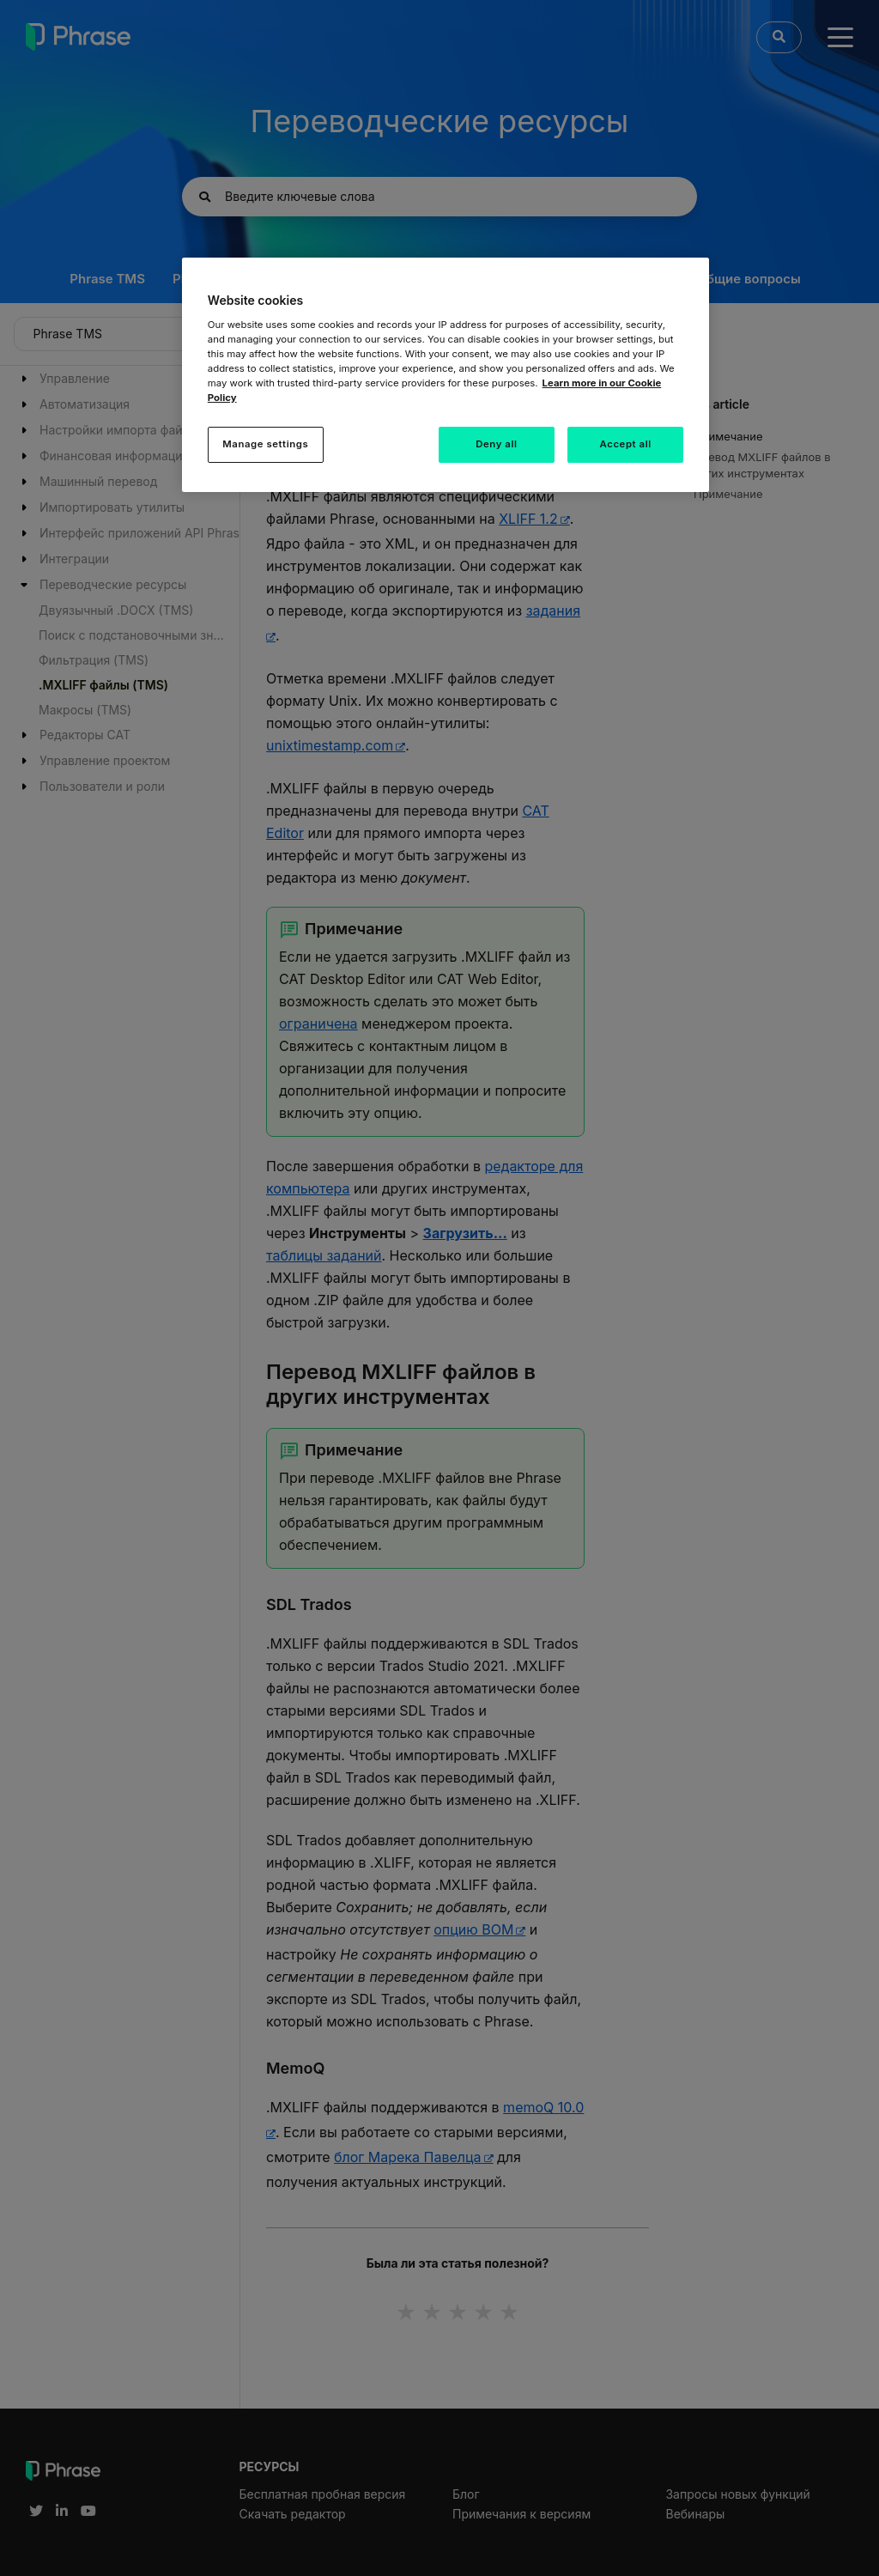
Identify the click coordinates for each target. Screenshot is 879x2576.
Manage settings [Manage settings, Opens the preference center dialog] (265, 444)
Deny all (496, 444)
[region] (445, 375)
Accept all (626, 444)
